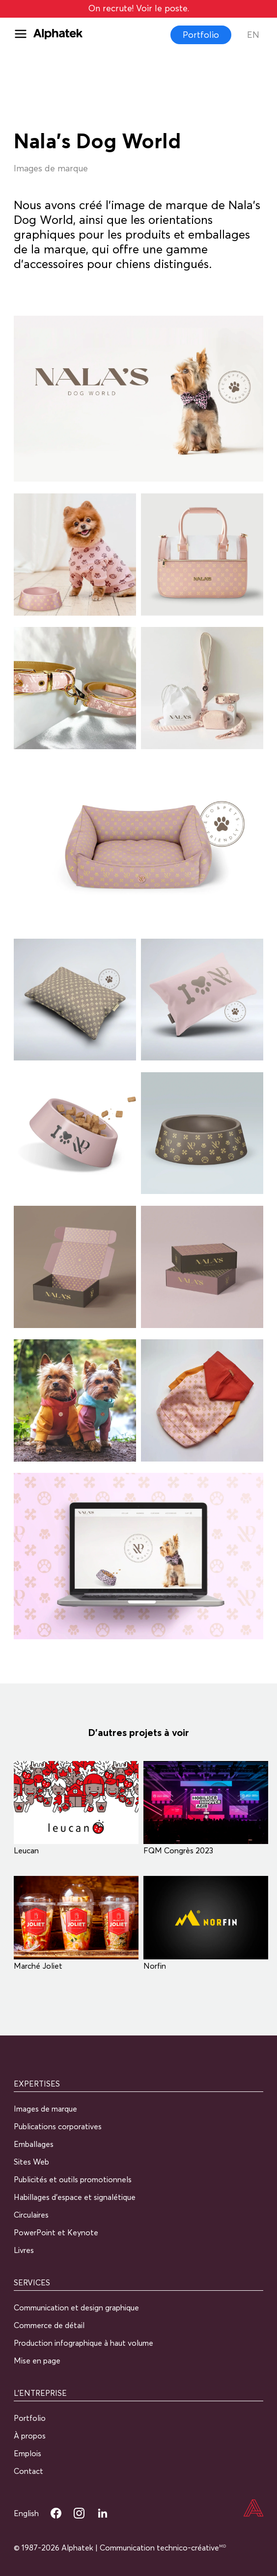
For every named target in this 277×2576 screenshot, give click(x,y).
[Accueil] (253, 2509)
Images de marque (45, 2109)
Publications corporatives (58, 2126)
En (253, 34)
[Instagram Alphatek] (79, 2513)
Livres (24, 2250)
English (26, 2513)
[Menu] (23, 35)
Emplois (27, 2453)
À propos (30, 2435)
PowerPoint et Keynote (56, 2232)
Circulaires (31, 2215)
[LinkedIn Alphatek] (103, 2513)
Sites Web (31, 2162)
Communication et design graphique (76, 2307)
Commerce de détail (49, 2325)
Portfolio (201, 34)
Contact (28, 2471)
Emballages (34, 2144)
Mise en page (37, 2360)
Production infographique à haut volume (83, 2343)
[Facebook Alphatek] (56, 2513)
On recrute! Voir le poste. (138, 8)
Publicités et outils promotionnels (73, 2179)
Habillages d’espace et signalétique (75, 2197)
